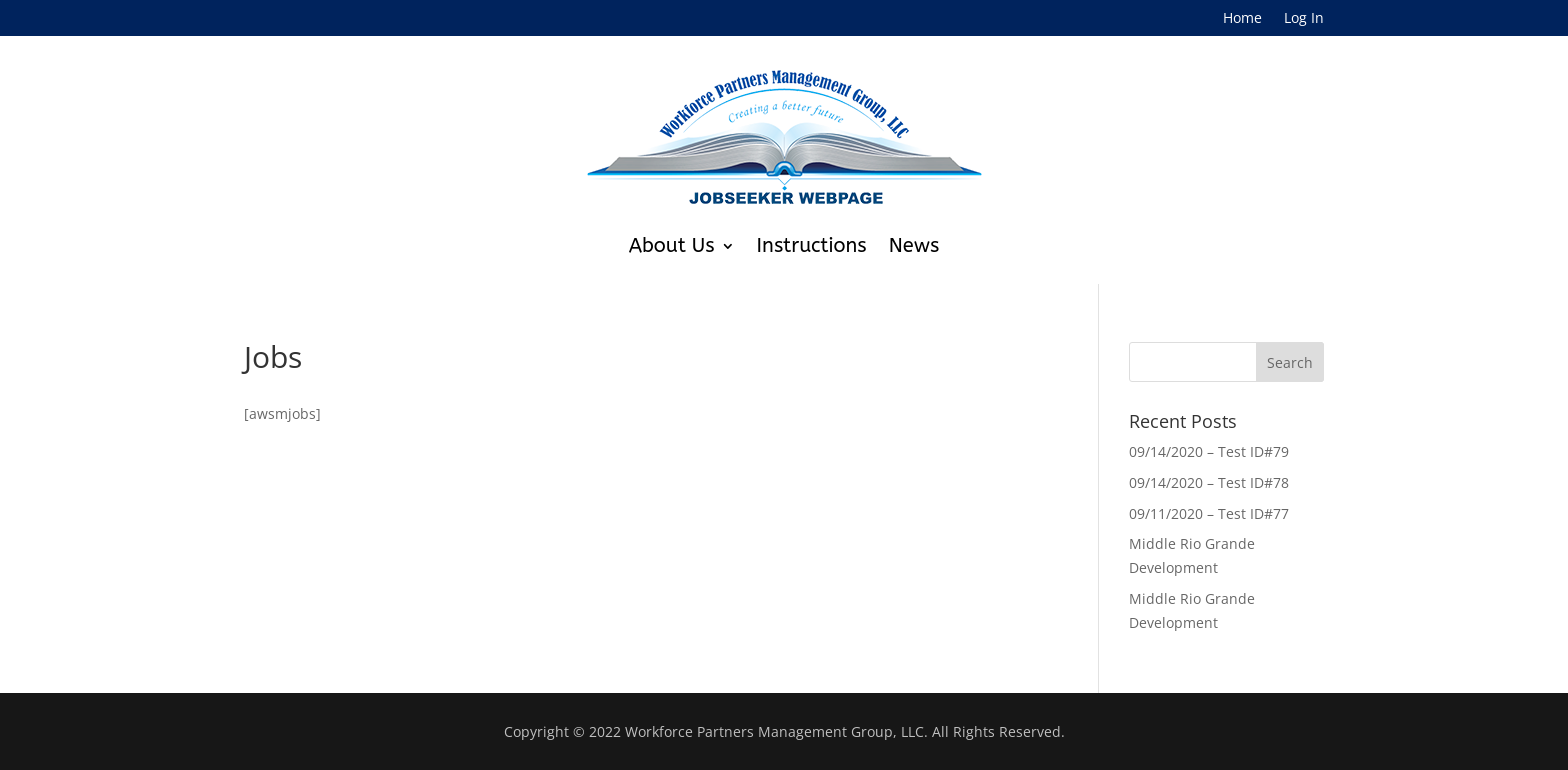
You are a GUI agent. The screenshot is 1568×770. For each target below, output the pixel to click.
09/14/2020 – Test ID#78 (1209, 482)
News (914, 245)
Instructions (812, 245)
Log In (1304, 19)
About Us (672, 245)
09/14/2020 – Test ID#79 (1209, 451)
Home (1242, 19)
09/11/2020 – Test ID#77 (1209, 513)
